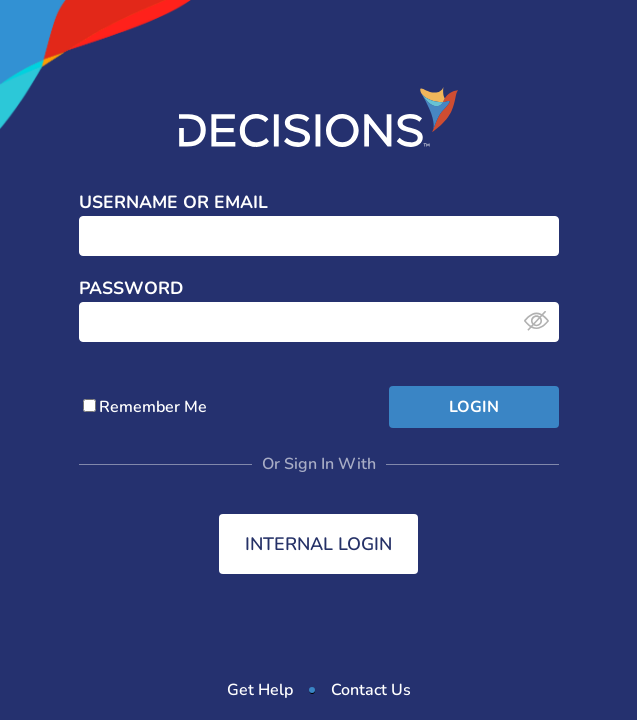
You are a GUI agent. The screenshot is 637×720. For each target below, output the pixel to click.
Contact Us (371, 690)
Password (131, 289)
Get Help (260, 690)
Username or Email (173, 203)
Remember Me (145, 407)
